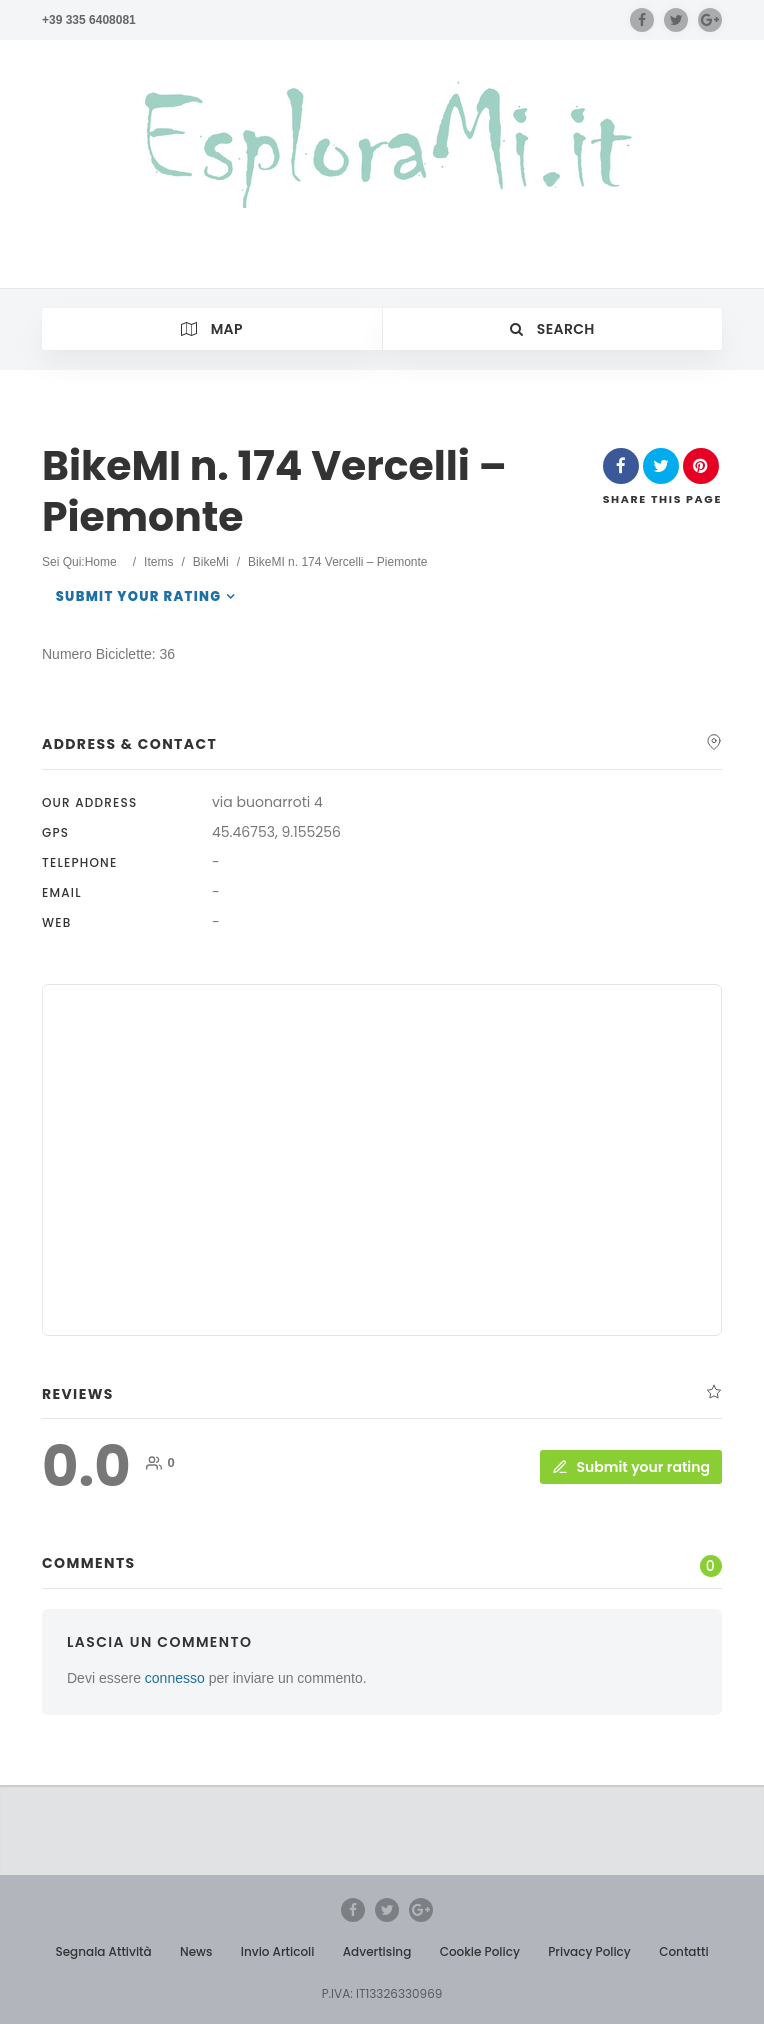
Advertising (377, 1951)
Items (158, 562)
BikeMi (211, 562)
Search (552, 329)
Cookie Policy (480, 1951)
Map (212, 329)
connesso (175, 1678)
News (196, 1951)
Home (101, 562)
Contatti (683, 1951)
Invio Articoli (278, 1951)
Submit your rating (139, 596)
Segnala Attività (103, 1951)
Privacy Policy (589, 1951)
